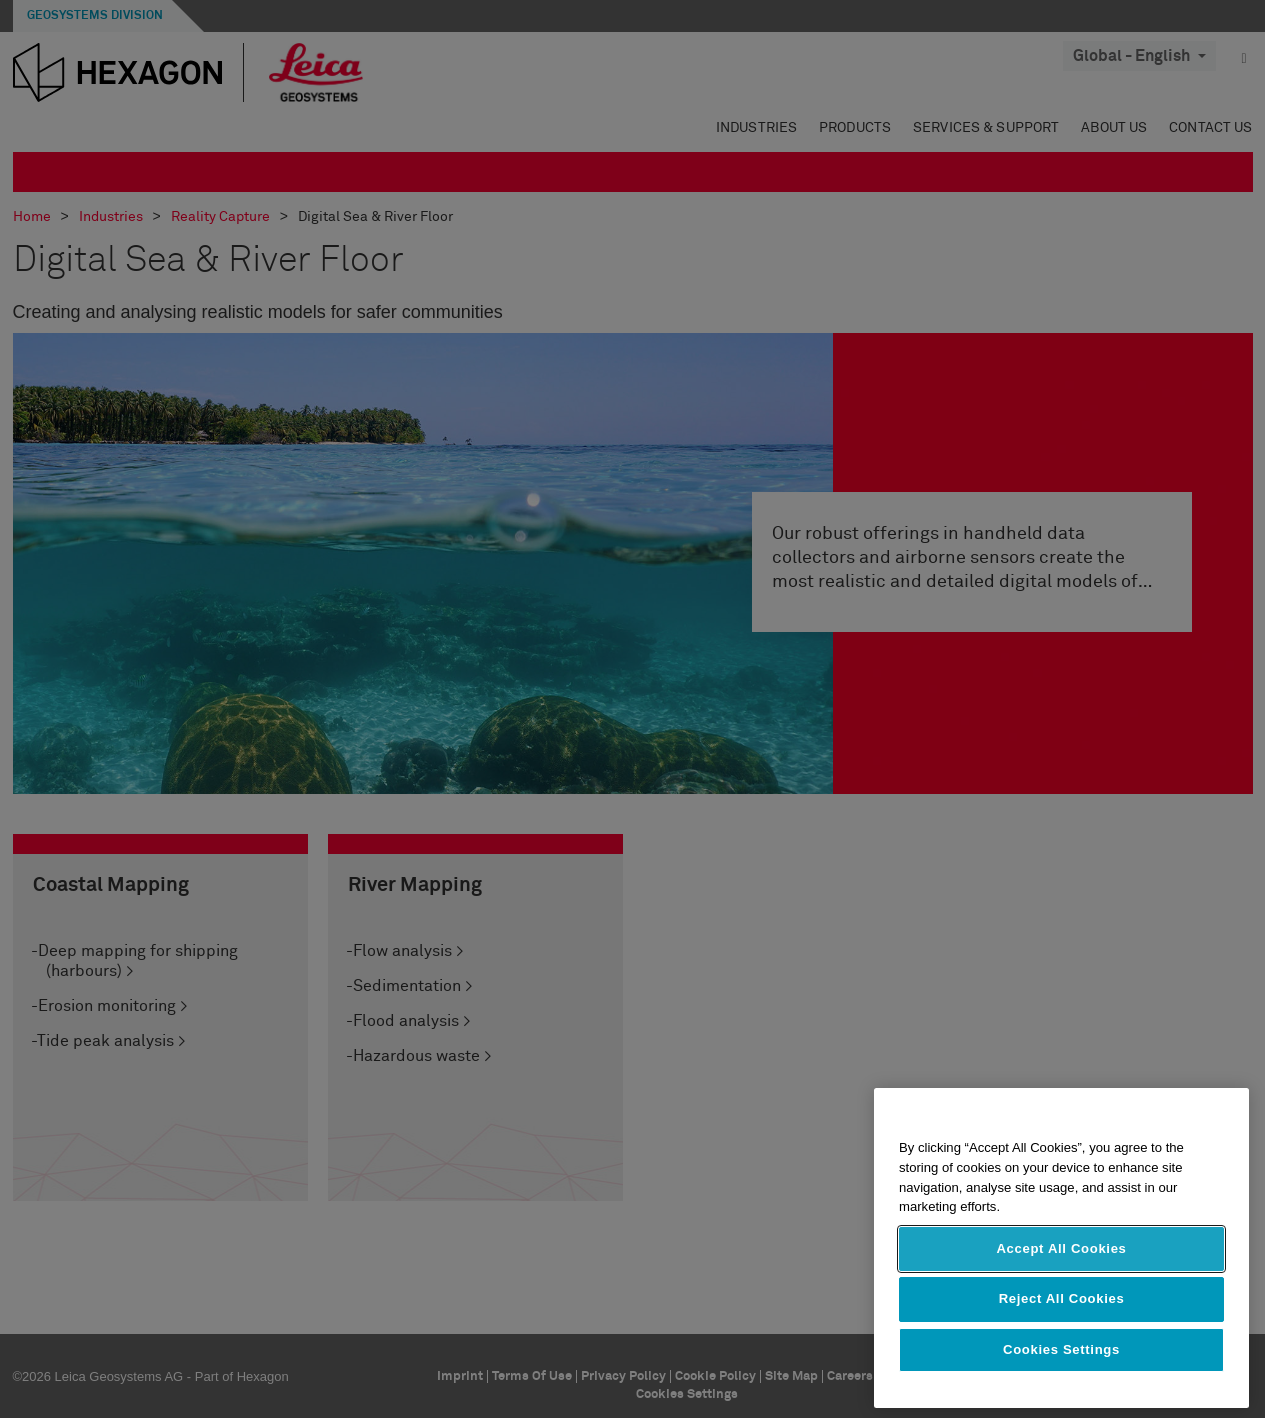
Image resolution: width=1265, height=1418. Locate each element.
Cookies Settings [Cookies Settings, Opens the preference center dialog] (1061, 1349)
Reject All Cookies (1062, 1298)
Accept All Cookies (1061, 1248)
